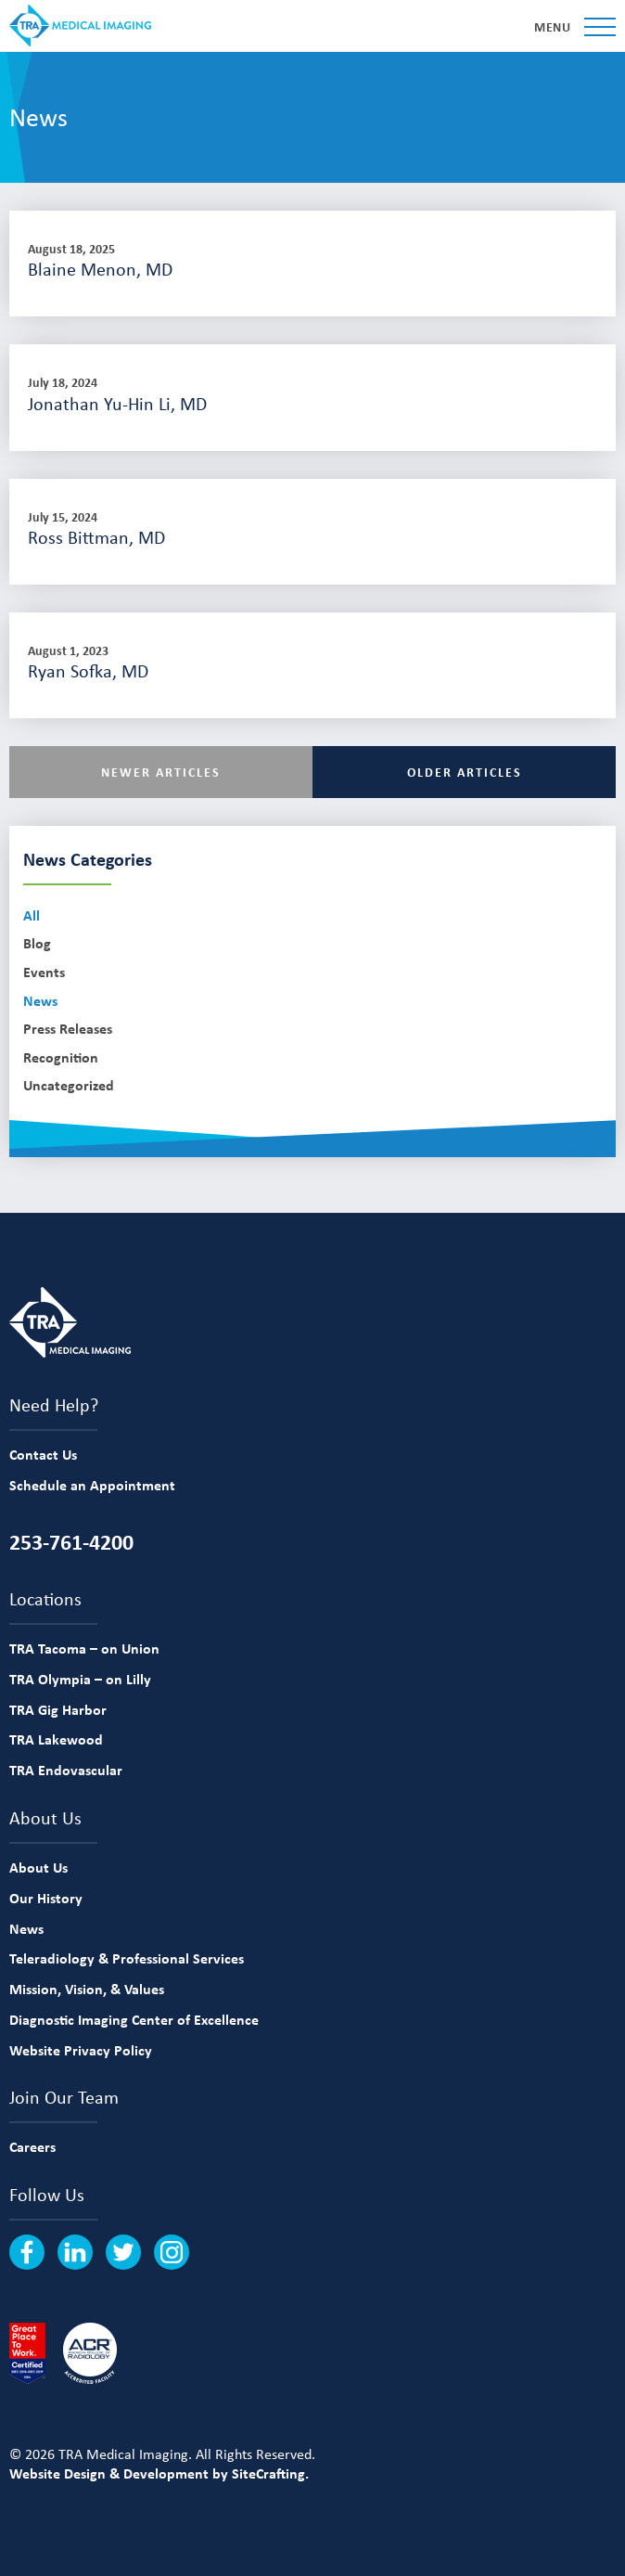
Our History (46, 1897)
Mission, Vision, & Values (86, 1988)
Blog (37, 943)
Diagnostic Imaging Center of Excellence (134, 2019)
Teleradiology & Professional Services (126, 1958)
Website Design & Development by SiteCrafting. (159, 2473)
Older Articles (464, 771)
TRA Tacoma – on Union (84, 1648)
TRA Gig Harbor (58, 1709)
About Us (38, 1867)
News (40, 1001)
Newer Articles (161, 771)
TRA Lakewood (56, 1739)
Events (44, 972)
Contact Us (43, 1454)
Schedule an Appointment (92, 1485)
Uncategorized (68, 1085)
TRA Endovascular (65, 1769)
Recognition (60, 1057)
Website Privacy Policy (80, 2050)
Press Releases (67, 1028)
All (31, 915)
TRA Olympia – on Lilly (80, 1678)
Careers (32, 2146)
